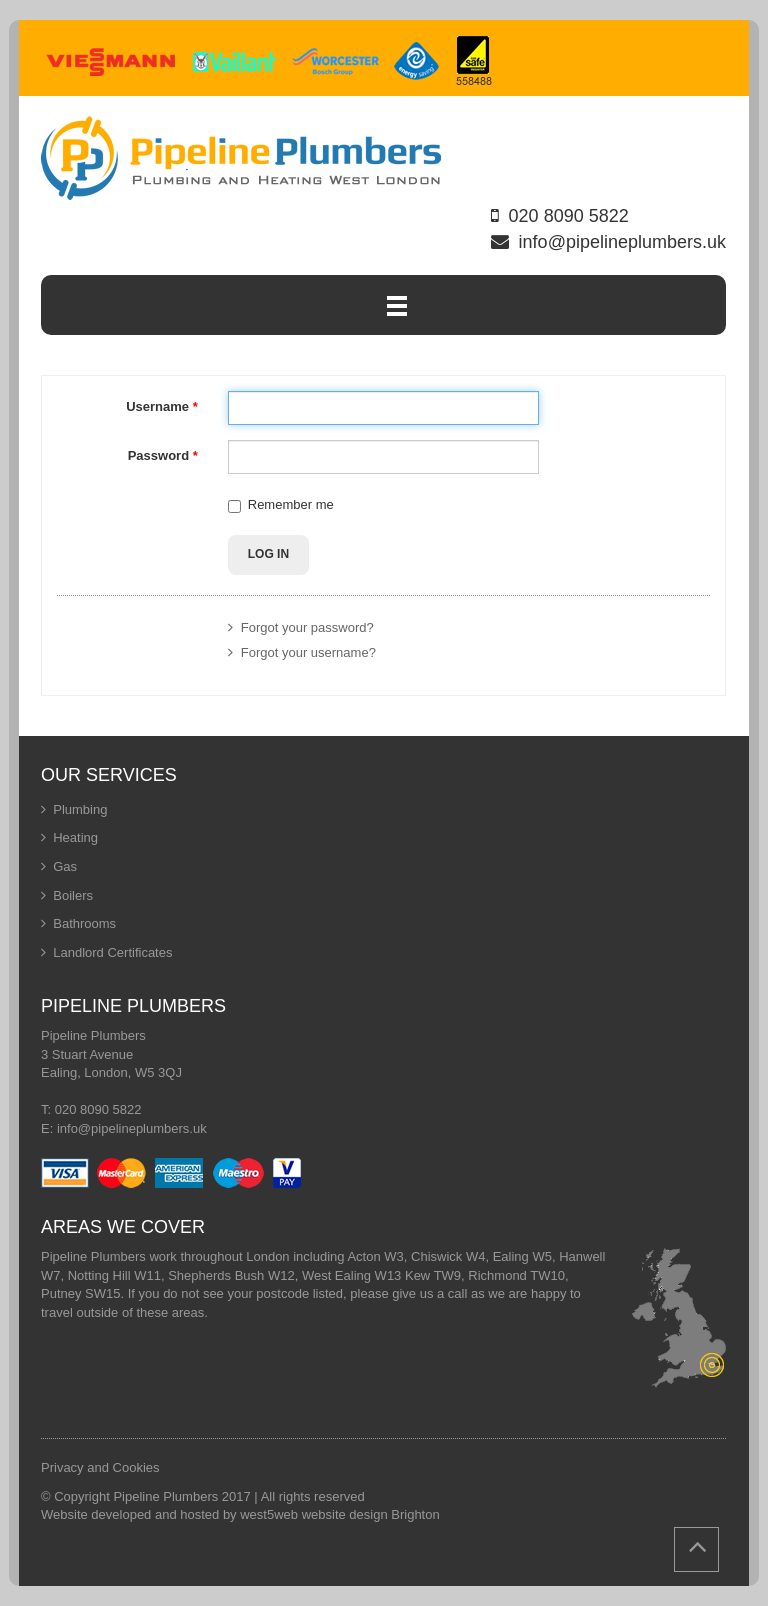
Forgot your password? (301, 627)
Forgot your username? (302, 652)
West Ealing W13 (351, 1275)
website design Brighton (371, 1514)
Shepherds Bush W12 (231, 1275)
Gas (65, 866)
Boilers (73, 895)
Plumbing (80, 809)
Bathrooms (84, 923)
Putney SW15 (81, 1293)
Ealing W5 (522, 1256)
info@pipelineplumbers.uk (622, 242)
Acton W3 (375, 1256)
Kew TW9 (433, 1275)
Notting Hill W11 (114, 1275)
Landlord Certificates (112, 952)
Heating (75, 837)
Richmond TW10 (516, 1275)
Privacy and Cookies (100, 1467)
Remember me (291, 504)
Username (162, 406)
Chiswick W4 (448, 1256)
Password (163, 455)
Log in (268, 554)
